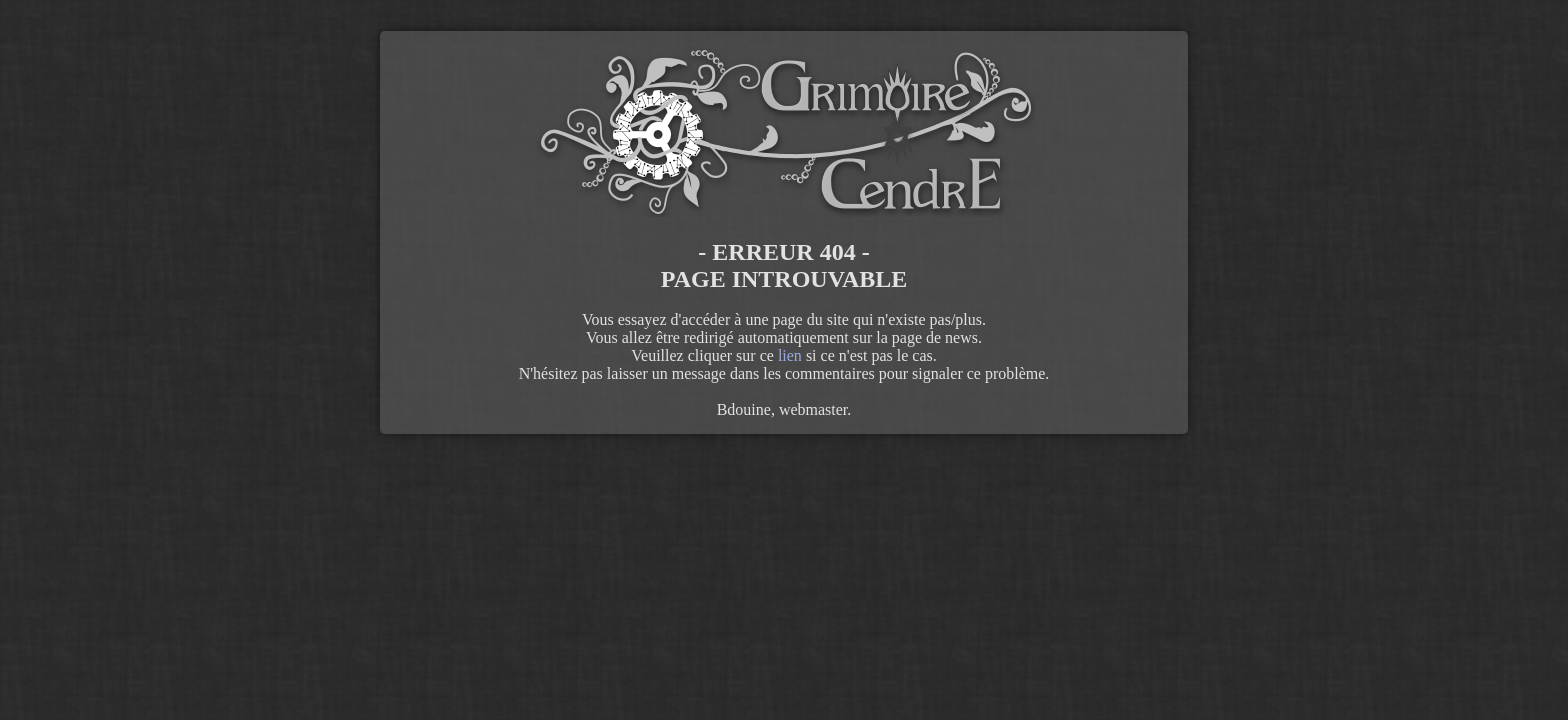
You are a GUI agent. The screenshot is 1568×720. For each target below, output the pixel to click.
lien (790, 355)
